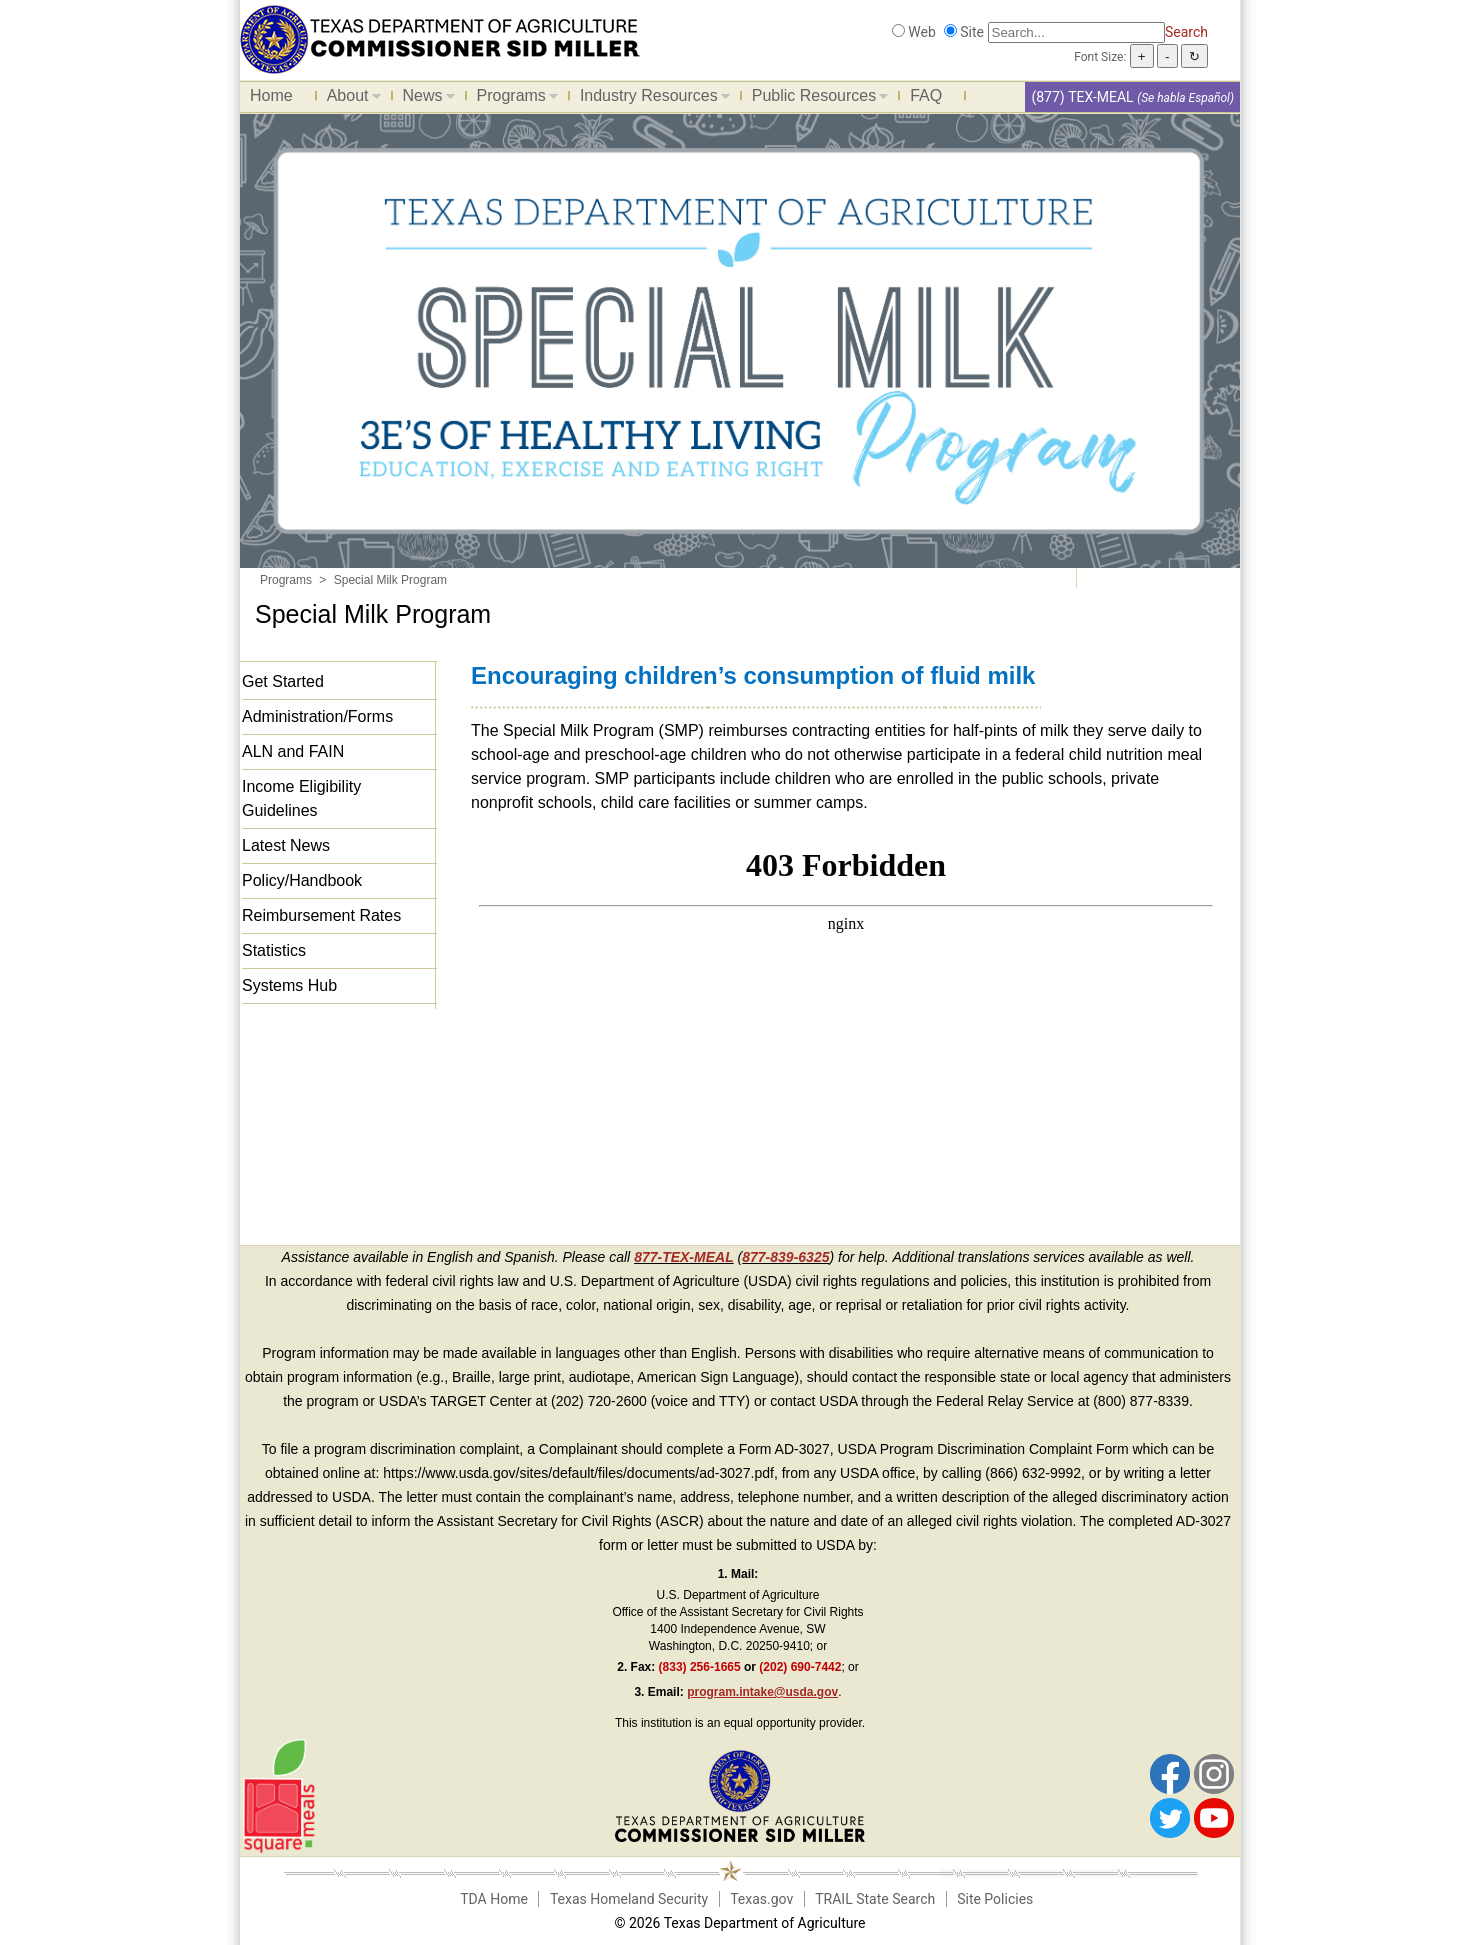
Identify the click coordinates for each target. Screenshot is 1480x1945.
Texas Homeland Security (629, 1899)
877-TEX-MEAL (684, 1257)
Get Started (283, 681)
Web (922, 32)
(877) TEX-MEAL (1082, 97)
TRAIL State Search (875, 1899)
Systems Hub (289, 985)
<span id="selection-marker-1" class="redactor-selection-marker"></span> (846, 1011)
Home (271, 95)
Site (972, 32)
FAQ (926, 95)
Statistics (274, 950)
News (424, 99)
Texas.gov (761, 1899)
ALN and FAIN (293, 751)
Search (1186, 32)
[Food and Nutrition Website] (440, 38)
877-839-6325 (785, 1257)
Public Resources (815, 99)
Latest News (286, 845)
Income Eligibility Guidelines (301, 798)
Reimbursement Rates (321, 915)
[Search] (1076, 32)
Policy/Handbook (302, 880)
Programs (512, 99)
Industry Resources (650, 99)
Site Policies (995, 1899)
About (349, 99)
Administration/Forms (317, 716)
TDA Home (494, 1899)
